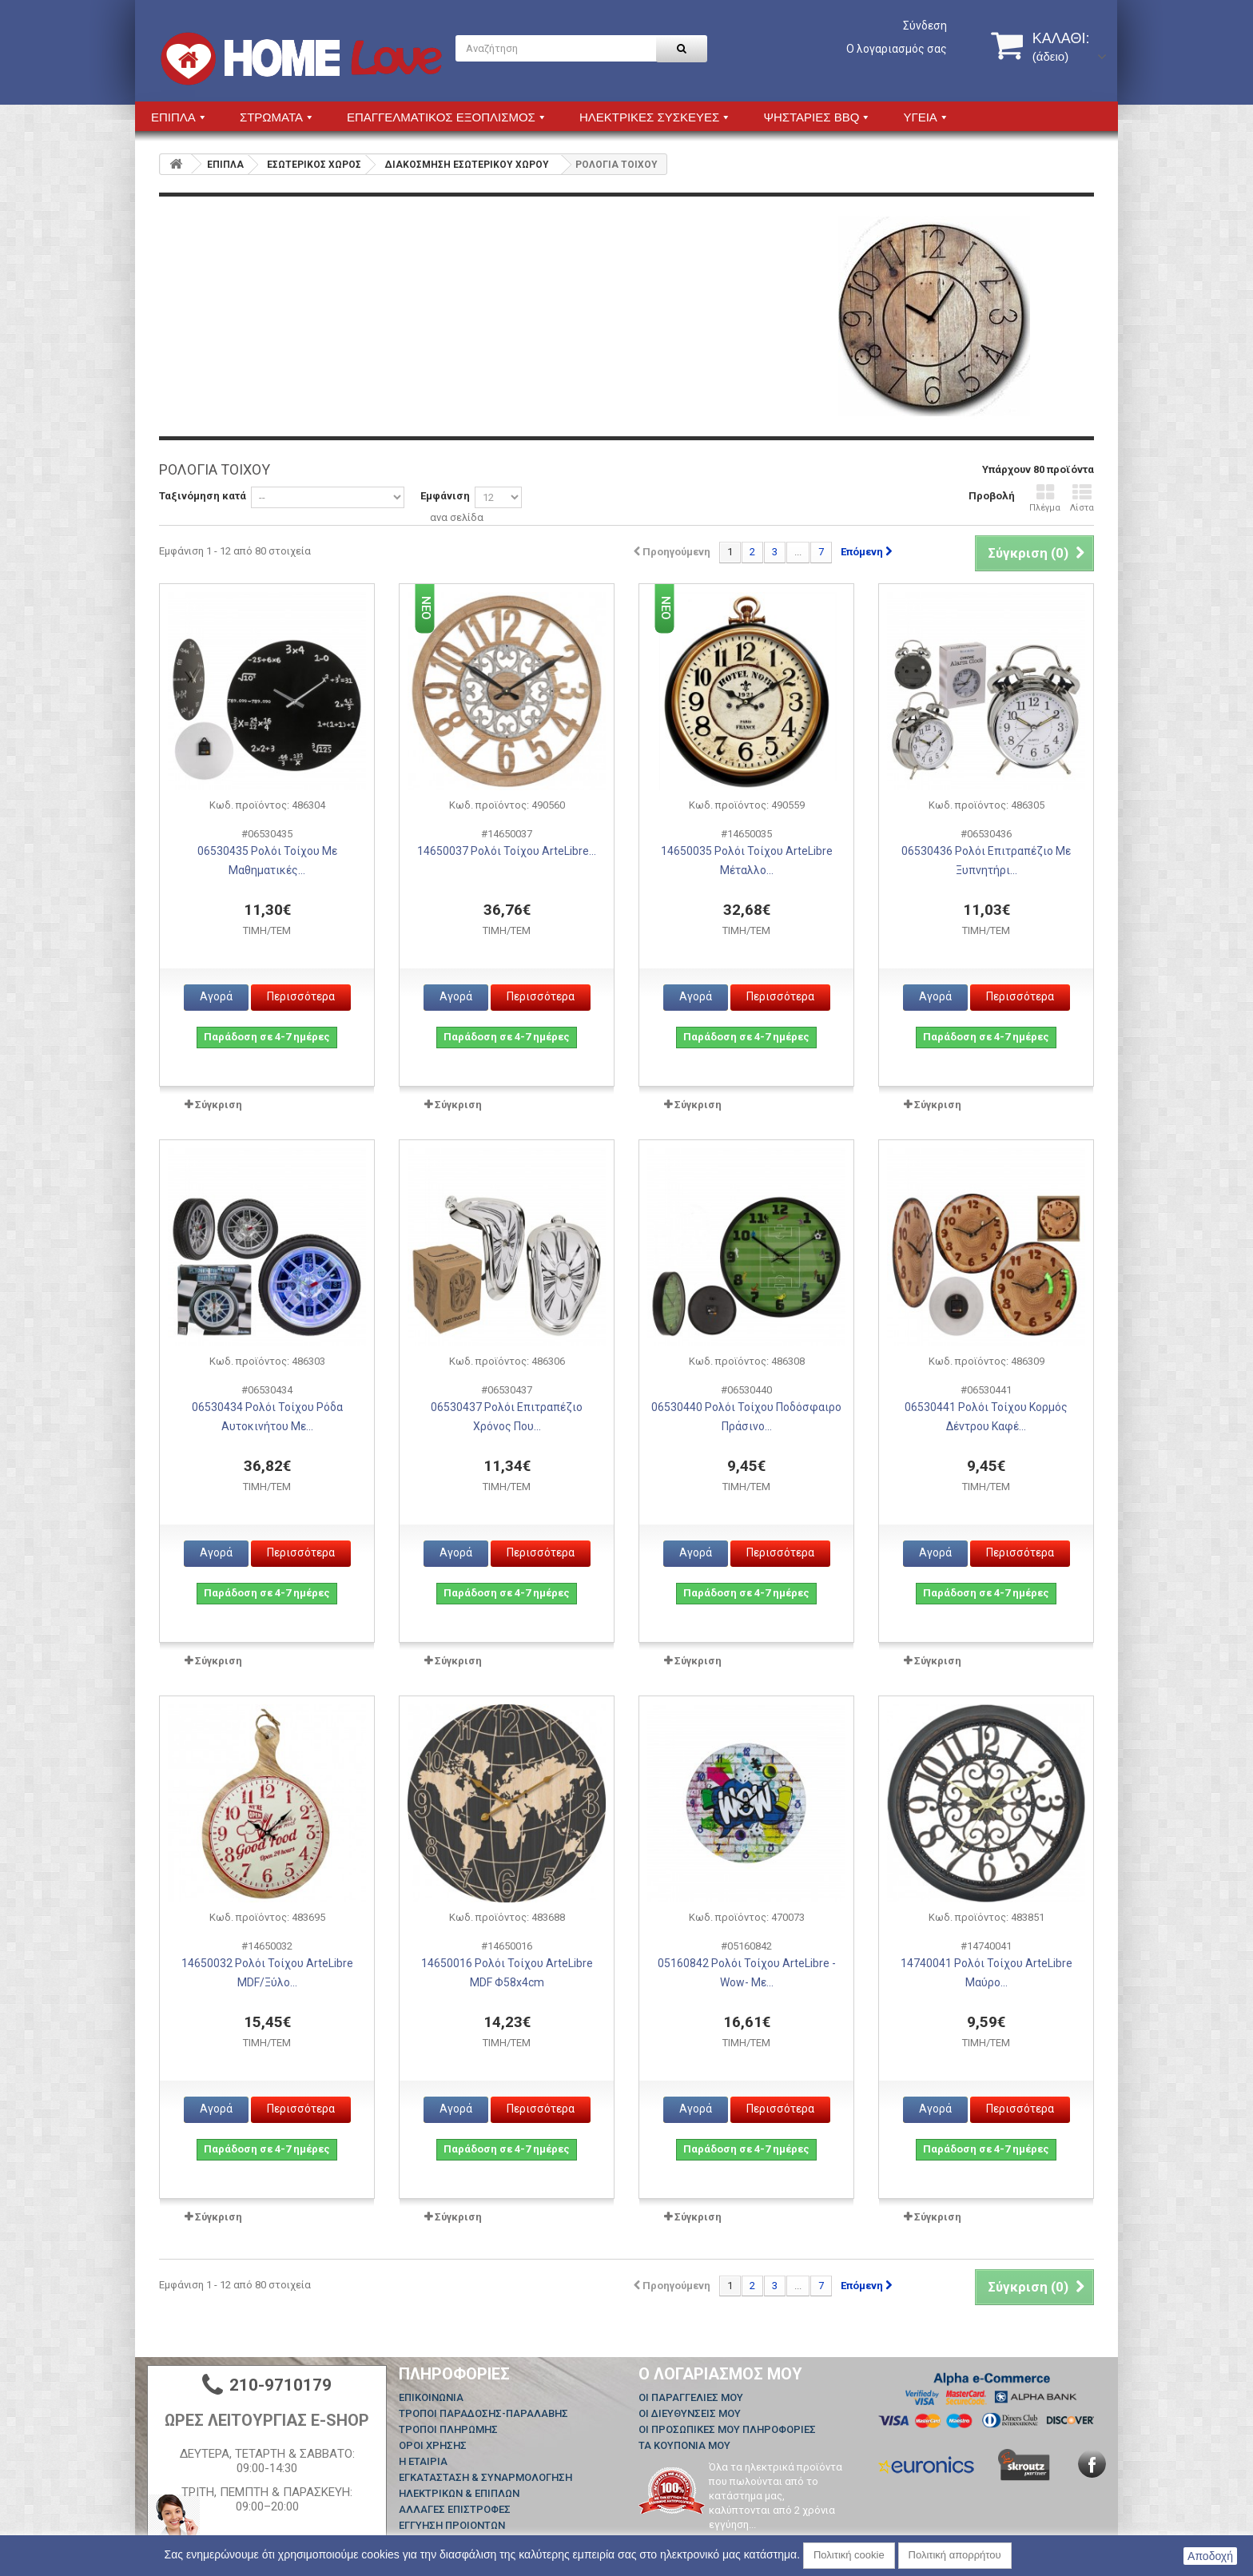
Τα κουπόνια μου (684, 2445)
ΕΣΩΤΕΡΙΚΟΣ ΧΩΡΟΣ (314, 164)
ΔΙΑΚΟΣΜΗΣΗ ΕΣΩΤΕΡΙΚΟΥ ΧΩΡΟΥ (466, 164)
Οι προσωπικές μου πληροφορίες (727, 2429)
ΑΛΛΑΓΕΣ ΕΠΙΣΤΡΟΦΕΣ (455, 2509)
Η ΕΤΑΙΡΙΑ (423, 2461)
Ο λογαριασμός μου (720, 2373)
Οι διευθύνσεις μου (689, 2413)
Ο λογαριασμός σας (896, 48)
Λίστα (1082, 498)
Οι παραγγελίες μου (690, 2397)
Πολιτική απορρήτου (955, 2555)
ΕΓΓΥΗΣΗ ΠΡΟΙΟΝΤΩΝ (452, 2525)
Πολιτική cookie (849, 2555)
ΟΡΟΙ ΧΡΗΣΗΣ (433, 2445)
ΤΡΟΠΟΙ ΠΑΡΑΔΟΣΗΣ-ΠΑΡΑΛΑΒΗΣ (483, 2413)
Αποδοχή (1210, 2556)
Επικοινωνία (431, 2397)
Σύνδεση (925, 25)
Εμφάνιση (445, 496)
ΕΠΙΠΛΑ (225, 164)
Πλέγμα (1044, 498)
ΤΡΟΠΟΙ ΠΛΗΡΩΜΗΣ (448, 2429)
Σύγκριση (218, 1105)
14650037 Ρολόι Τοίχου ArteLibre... (506, 851)
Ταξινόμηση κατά (202, 496)
